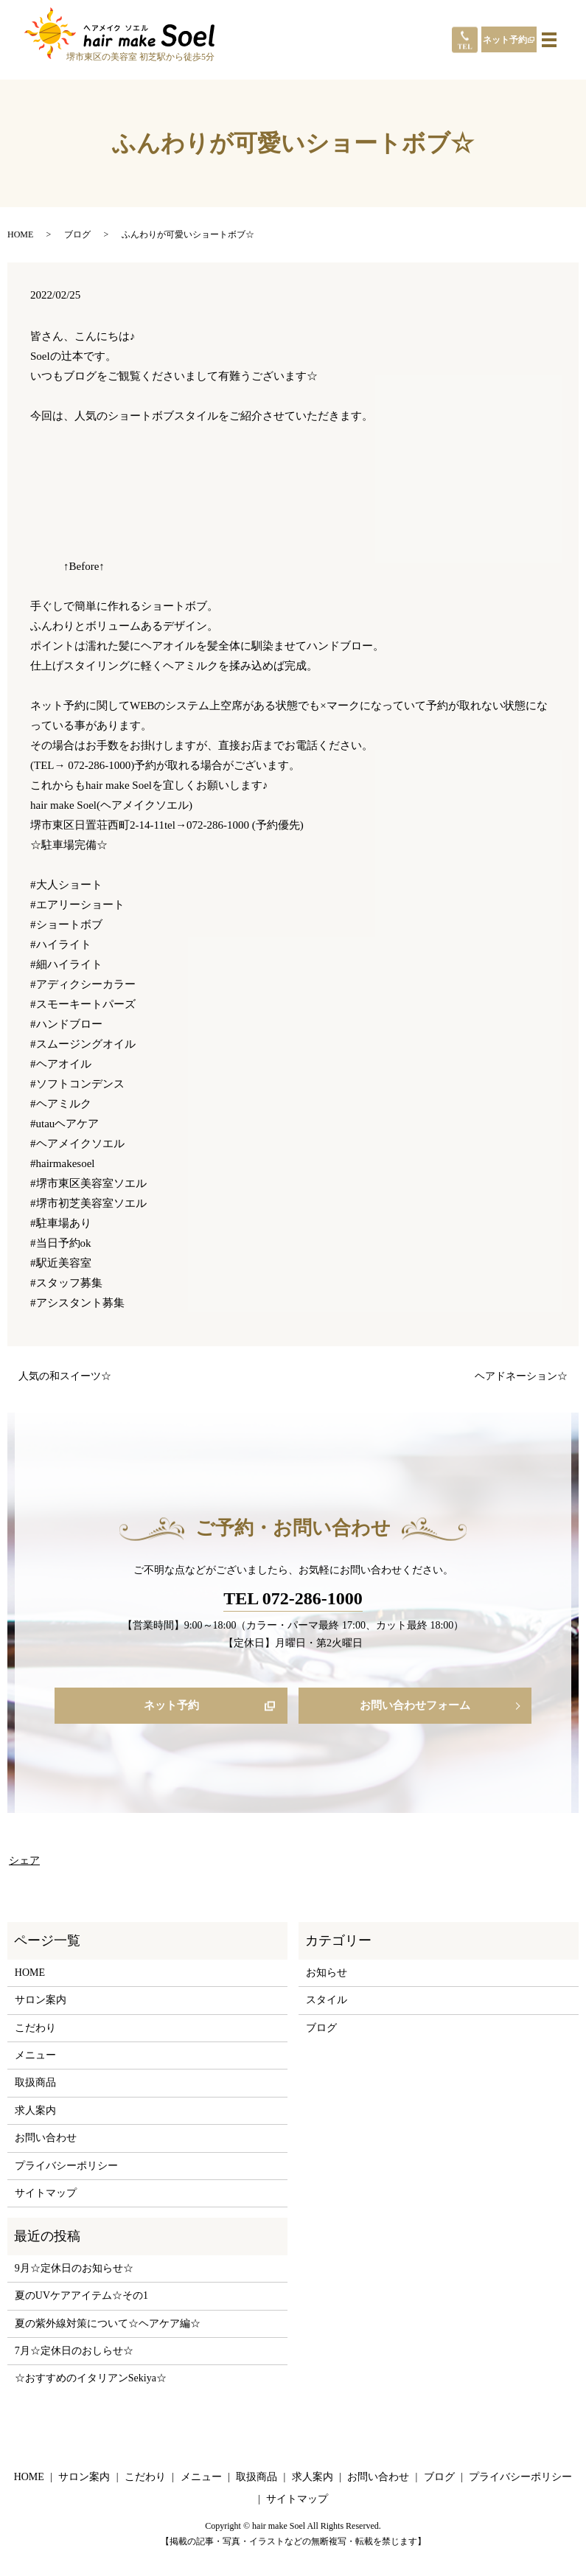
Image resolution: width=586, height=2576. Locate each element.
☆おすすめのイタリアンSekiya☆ (91, 2379)
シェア (24, 1861)
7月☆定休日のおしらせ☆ (74, 2352)
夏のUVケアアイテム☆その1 (81, 2296)
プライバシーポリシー (66, 2167)
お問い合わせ (46, 2139)
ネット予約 (505, 40)
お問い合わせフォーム (415, 1706)
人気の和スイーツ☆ (64, 1376)
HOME (20, 234)
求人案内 (35, 2111)
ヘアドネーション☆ (521, 1376)
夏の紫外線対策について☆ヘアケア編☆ (107, 2324)
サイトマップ (46, 2194)
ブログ (77, 234)
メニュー (35, 2056)
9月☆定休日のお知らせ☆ (74, 2269)
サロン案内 (40, 2001)
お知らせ (326, 1974)
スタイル (326, 2001)
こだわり (35, 2029)
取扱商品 (35, 2084)
